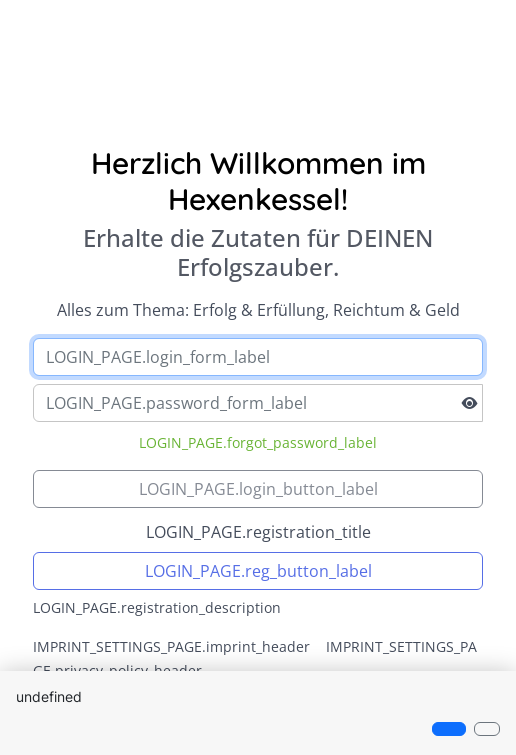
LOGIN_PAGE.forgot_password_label (258, 442)
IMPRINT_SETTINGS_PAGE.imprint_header (171, 646)
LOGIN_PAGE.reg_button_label (258, 571)
